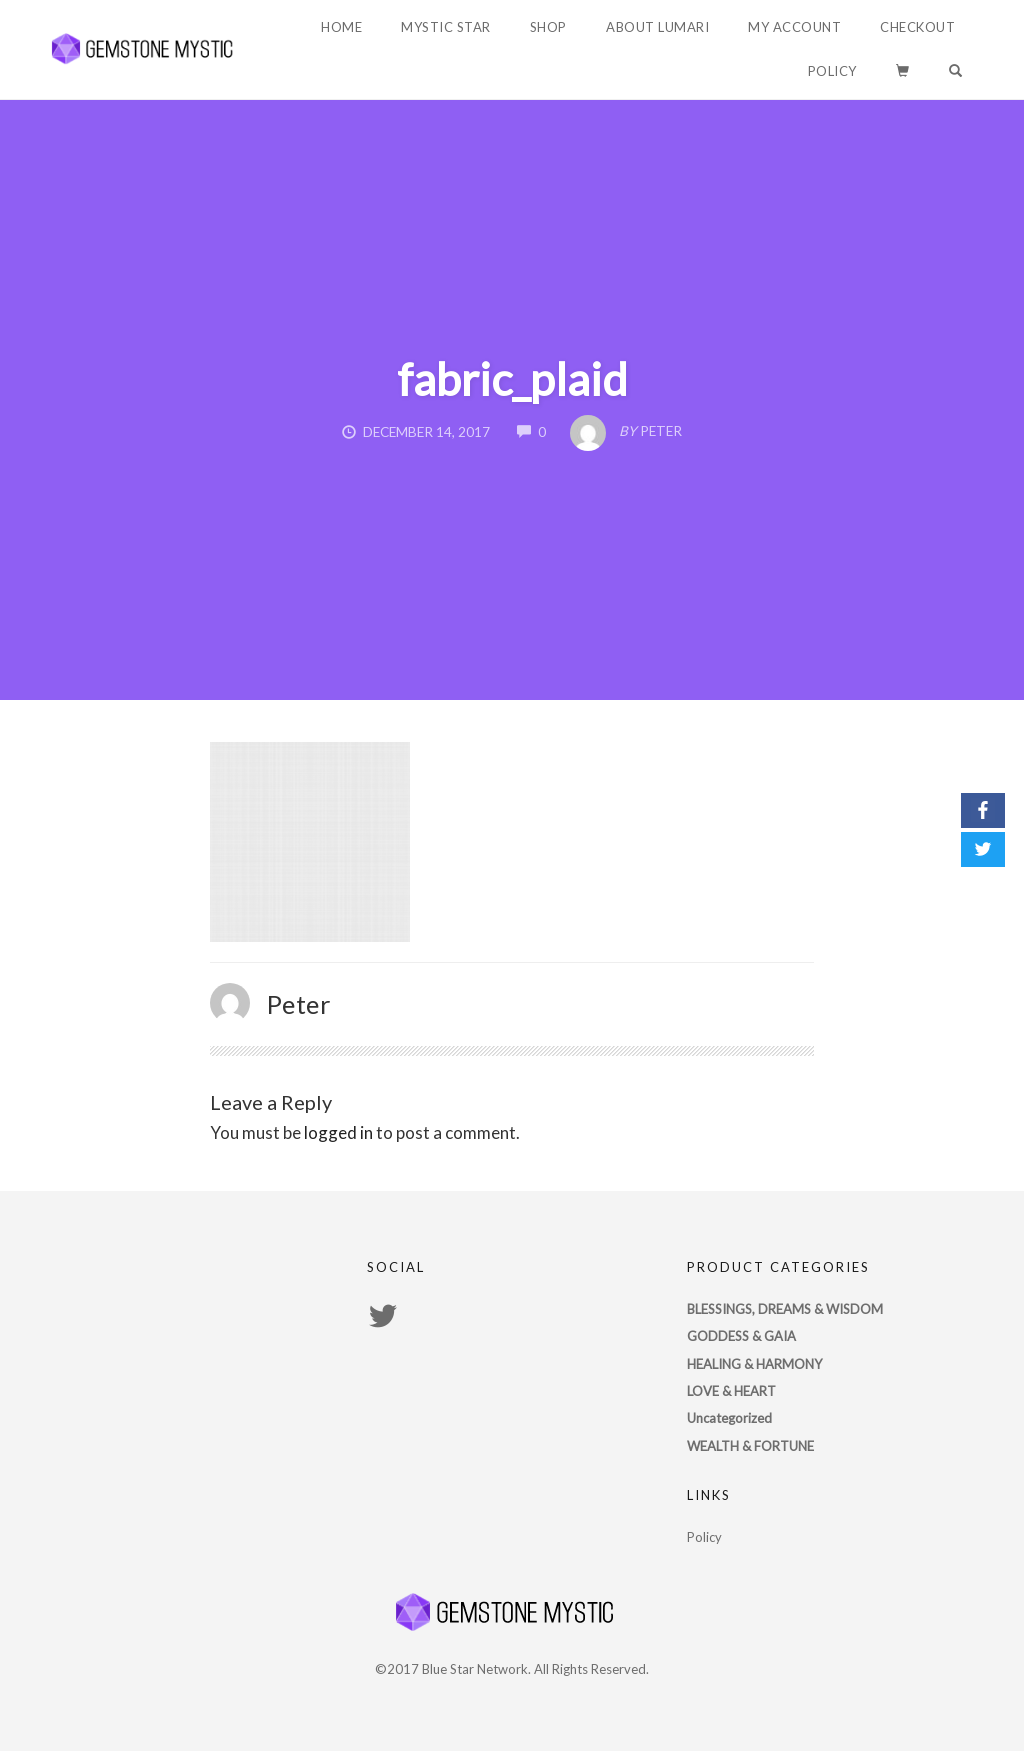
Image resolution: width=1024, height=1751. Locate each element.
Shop (548, 27)
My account (794, 27)
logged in (338, 1132)
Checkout (917, 27)
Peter (299, 1004)
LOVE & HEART (731, 1391)
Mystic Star (446, 27)
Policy (832, 71)
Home (341, 27)
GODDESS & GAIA (741, 1336)
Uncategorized (729, 1418)
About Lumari (657, 27)
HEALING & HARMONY (754, 1364)
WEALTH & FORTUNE (750, 1446)
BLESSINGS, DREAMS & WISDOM (785, 1309)
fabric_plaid (512, 379)
